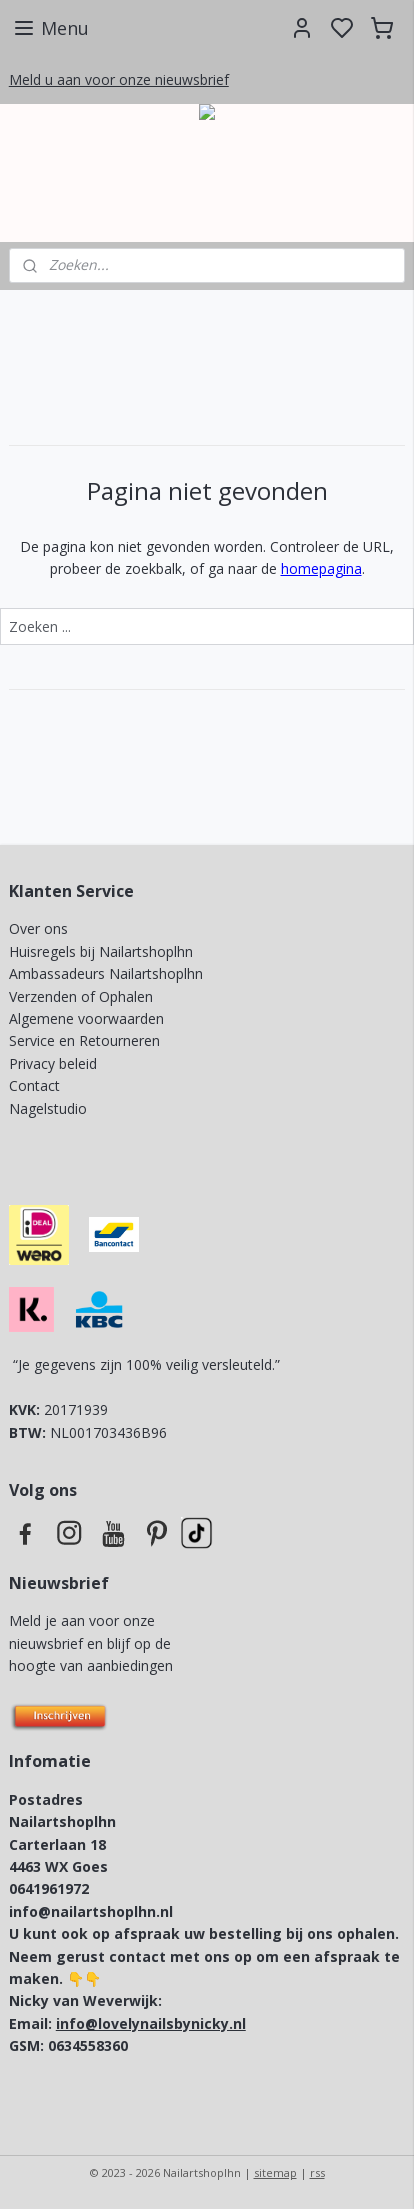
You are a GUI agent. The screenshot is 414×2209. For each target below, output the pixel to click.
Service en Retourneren (84, 1040)
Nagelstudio (48, 1108)
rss (317, 2172)
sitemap (275, 2172)
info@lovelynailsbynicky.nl (151, 2023)
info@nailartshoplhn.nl (91, 1911)
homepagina (321, 568)
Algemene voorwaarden (86, 1018)
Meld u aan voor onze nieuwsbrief (119, 79)
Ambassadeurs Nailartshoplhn (106, 973)
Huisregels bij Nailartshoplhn (101, 951)
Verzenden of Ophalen (81, 996)
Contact (34, 1085)
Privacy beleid (55, 1063)
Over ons (38, 928)
